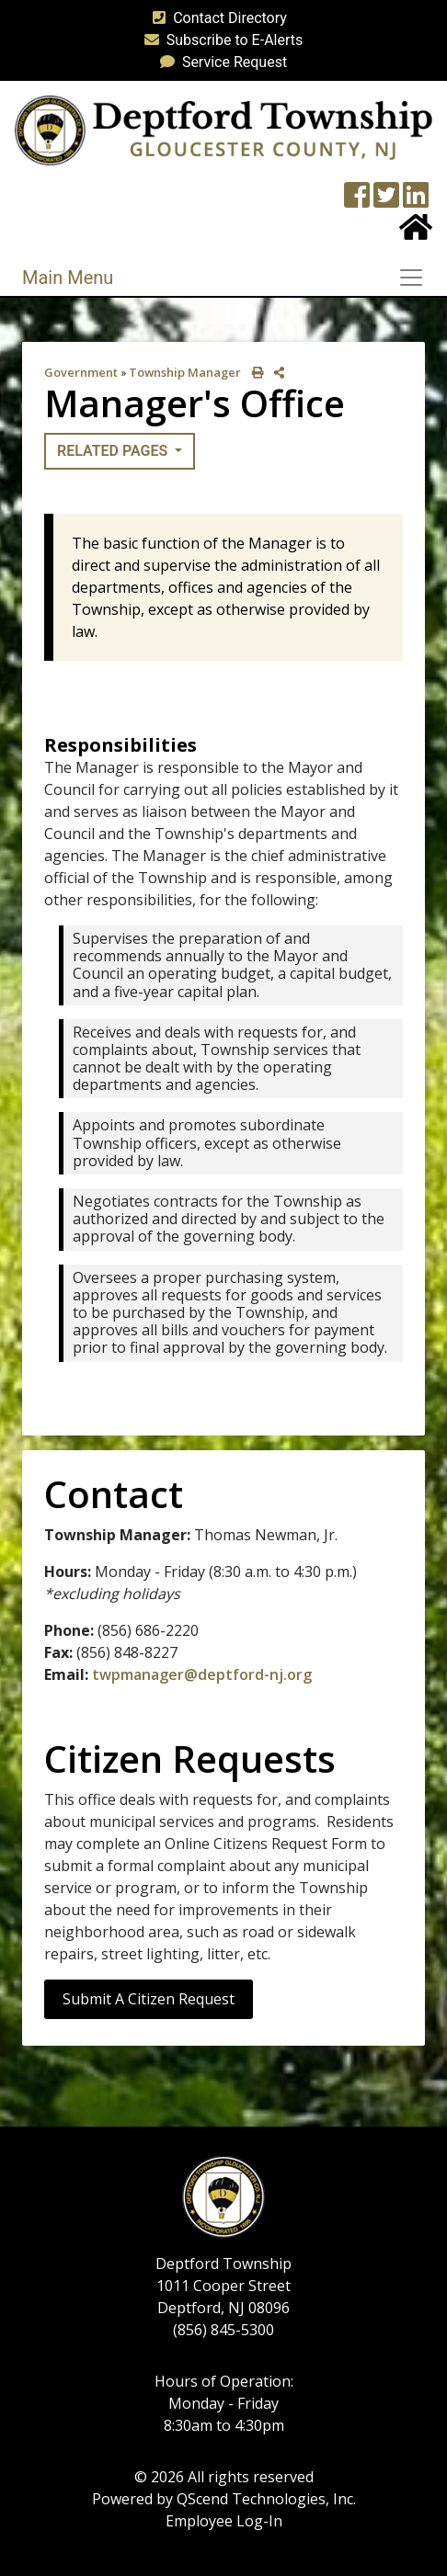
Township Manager (185, 372)
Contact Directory (216, 18)
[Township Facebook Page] (357, 201)
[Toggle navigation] (416, 277)
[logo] (223, 129)
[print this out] (254, 373)
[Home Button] (415, 233)
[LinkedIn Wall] (416, 201)
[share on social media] (275, 373)
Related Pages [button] (114, 451)
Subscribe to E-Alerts (220, 40)
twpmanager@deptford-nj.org (202, 1674)
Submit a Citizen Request (149, 1999)
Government (81, 372)
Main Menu (67, 278)
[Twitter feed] (386, 201)
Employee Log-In (224, 2521)
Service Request (220, 62)
